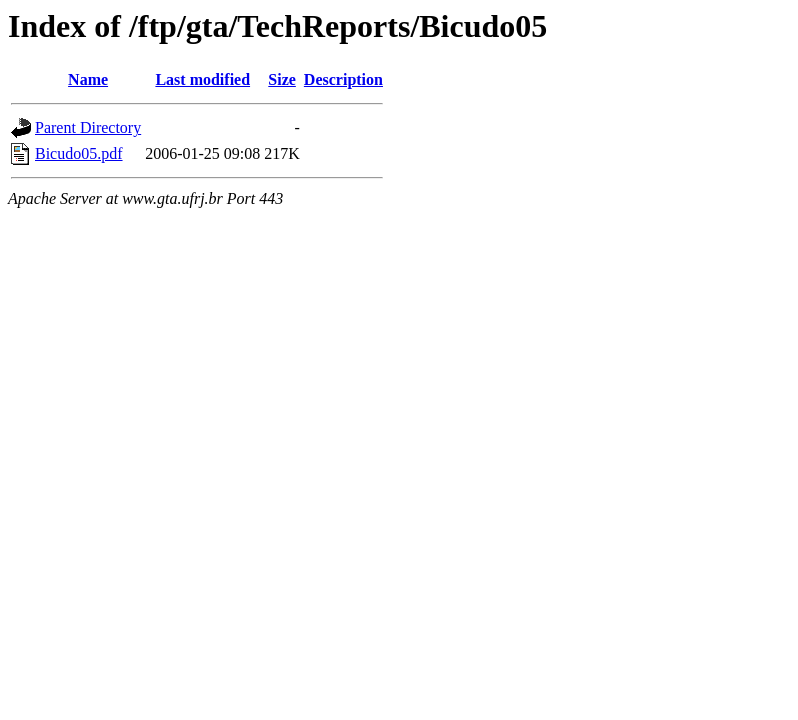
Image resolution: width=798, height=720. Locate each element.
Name (88, 79)
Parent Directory (88, 127)
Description (343, 79)
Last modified (202, 79)
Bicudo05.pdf (79, 153)
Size (282, 79)
